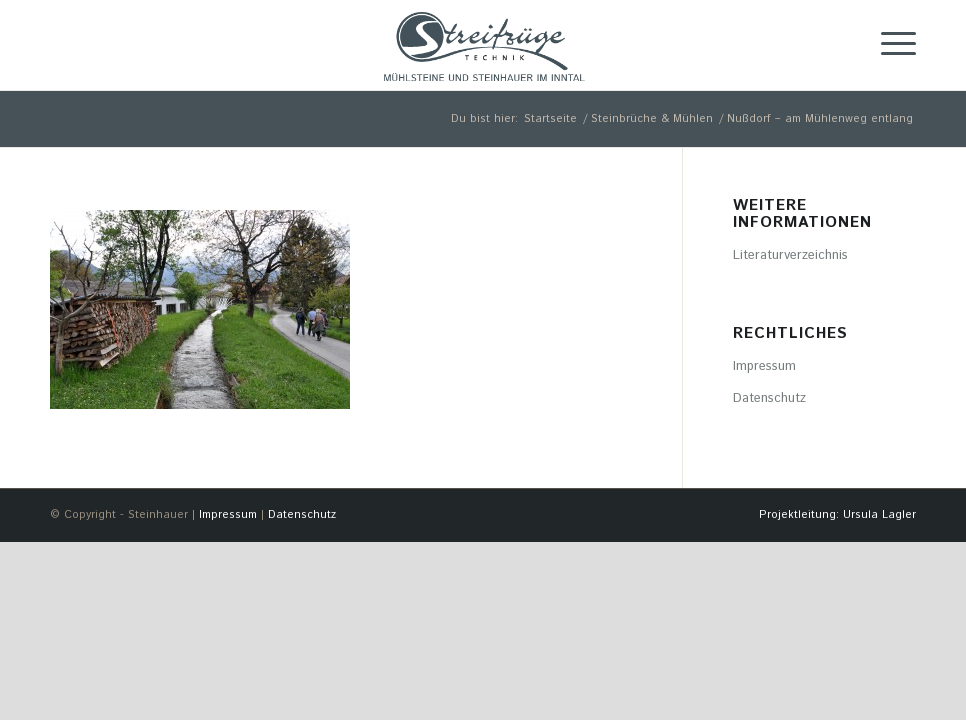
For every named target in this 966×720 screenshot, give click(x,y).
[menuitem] (832, 515)
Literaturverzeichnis (790, 255)
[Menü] (888, 45)
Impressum (764, 366)
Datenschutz (769, 398)
